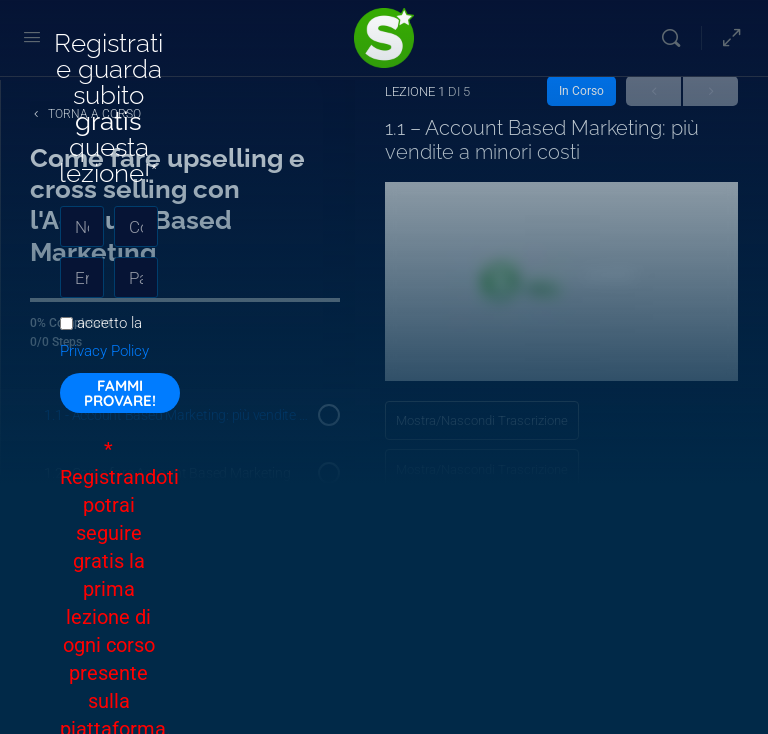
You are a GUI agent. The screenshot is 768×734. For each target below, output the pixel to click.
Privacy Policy (104, 351)
